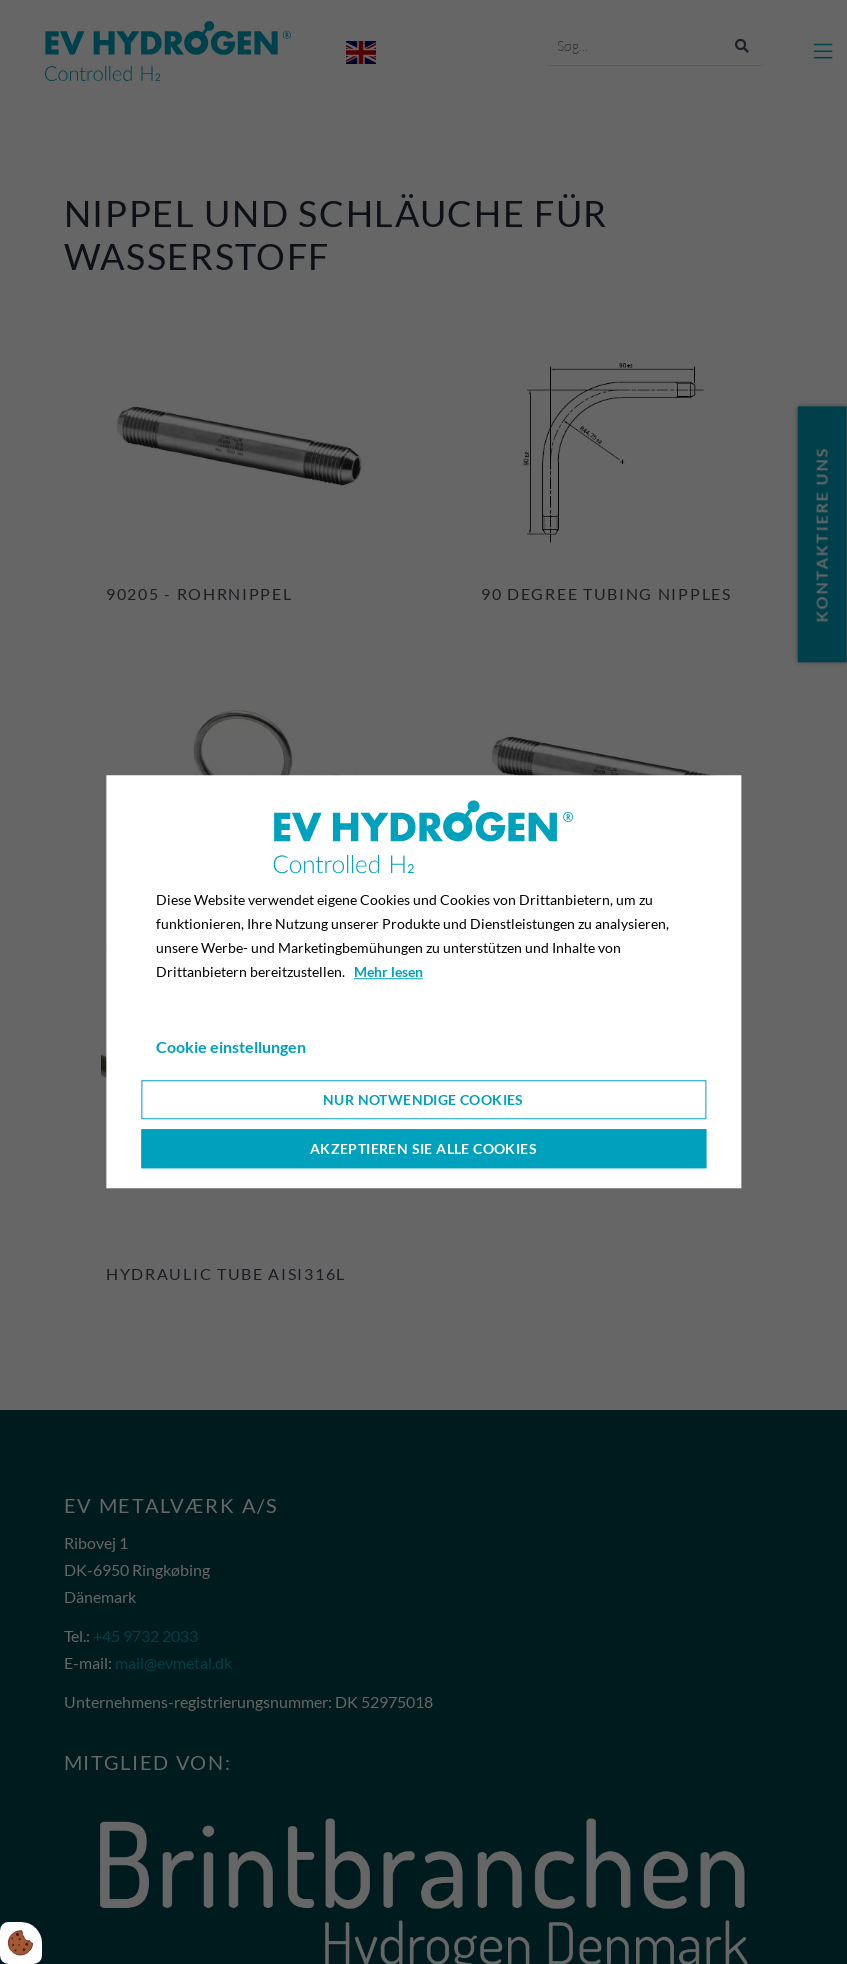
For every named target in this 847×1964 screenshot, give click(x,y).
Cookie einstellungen (231, 1047)
